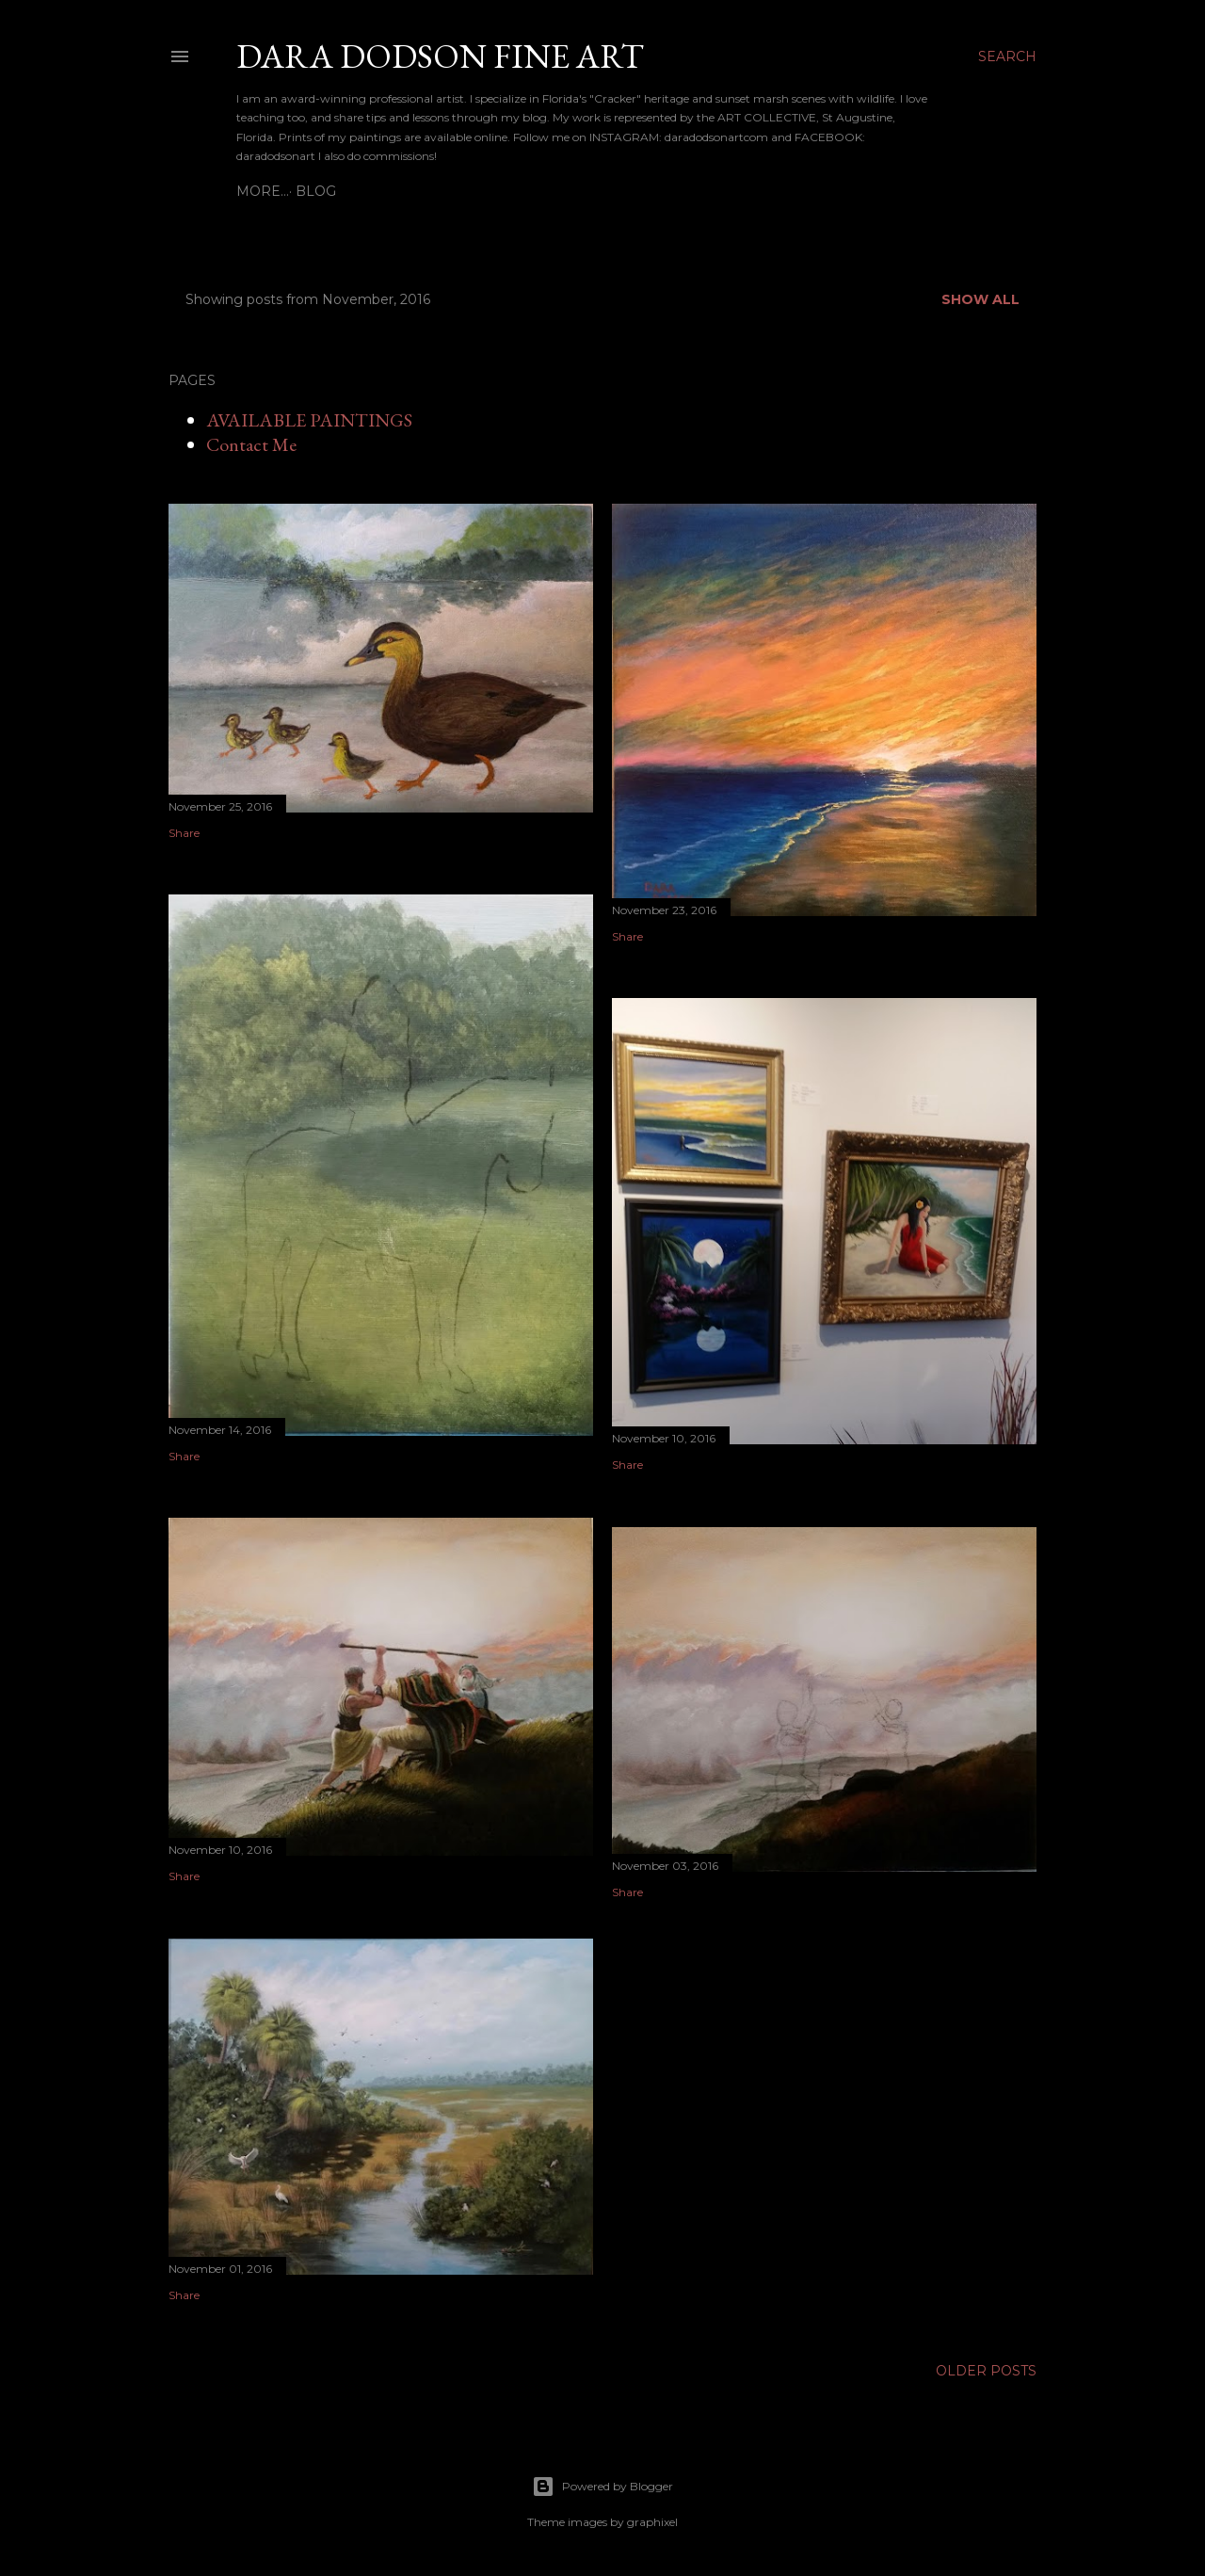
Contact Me (251, 444)
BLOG (263, 191)
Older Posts (986, 2370)
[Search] (1007, 56)
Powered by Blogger (602, 2486)
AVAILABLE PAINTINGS (309, 420)
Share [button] (184, 833)
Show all (980, 299)
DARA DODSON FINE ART (440, 56)
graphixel (652, 2522)
